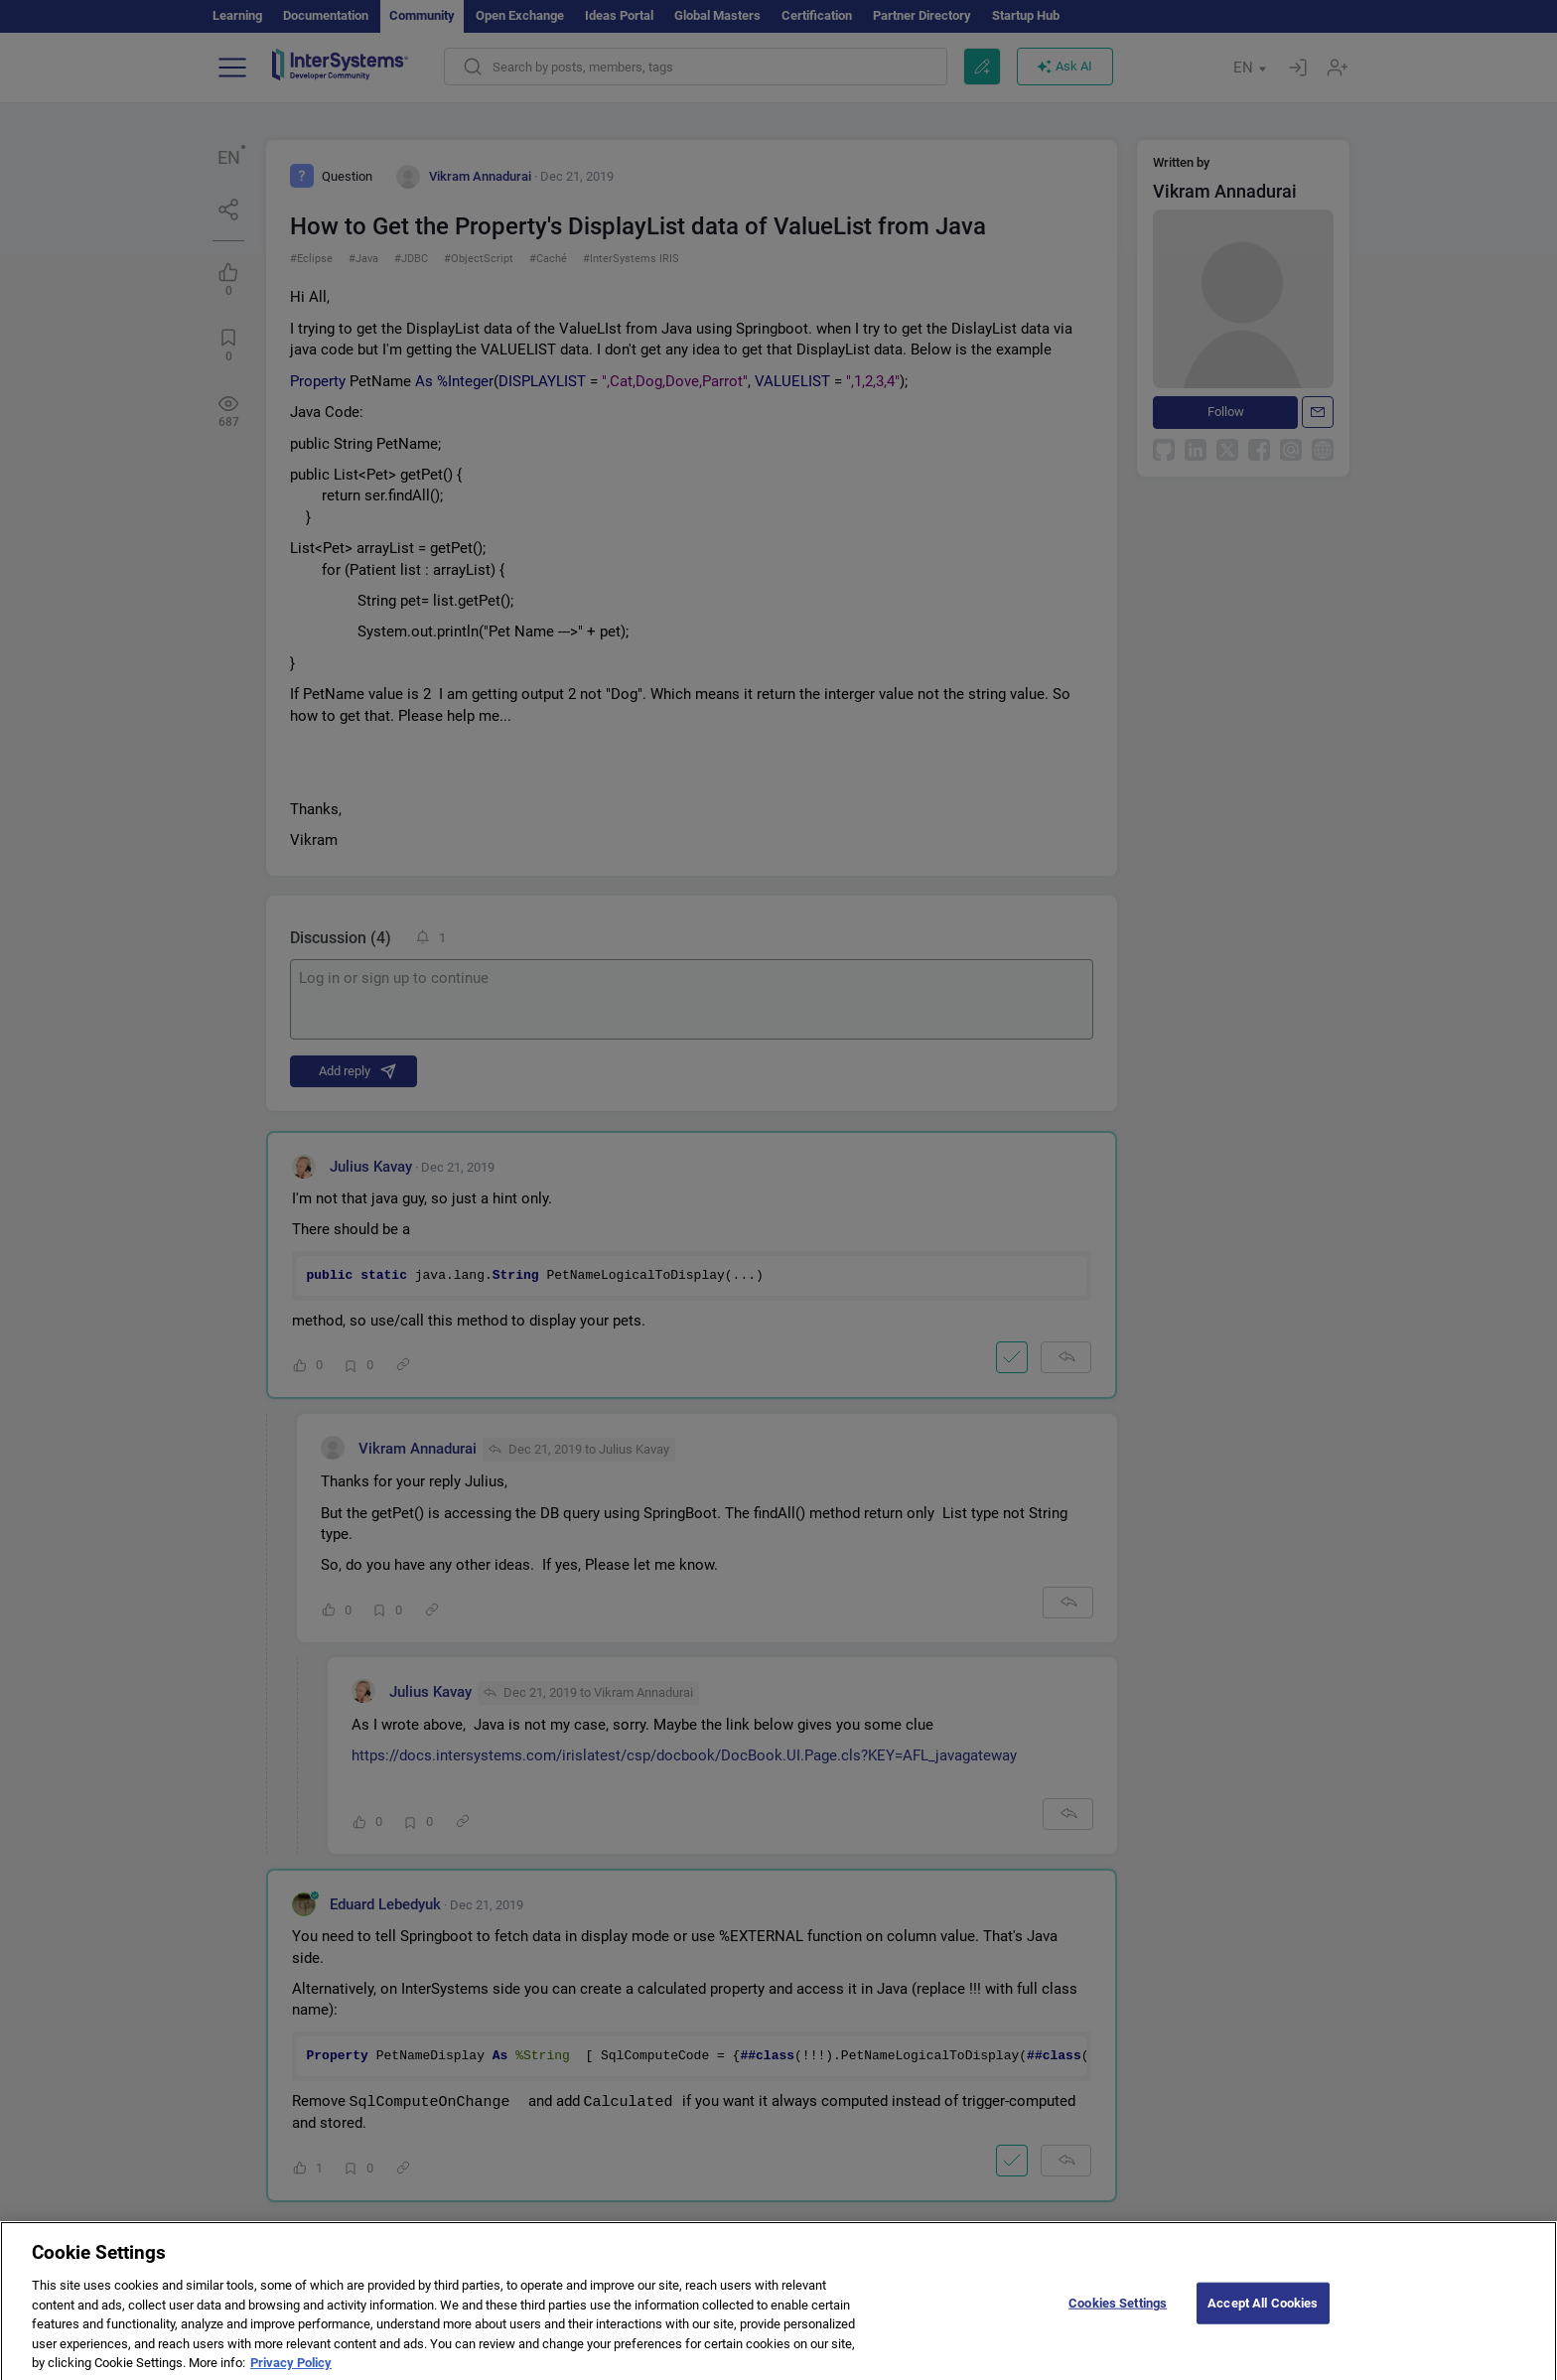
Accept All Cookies (1262, 2316)
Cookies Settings (1117, 2316)
